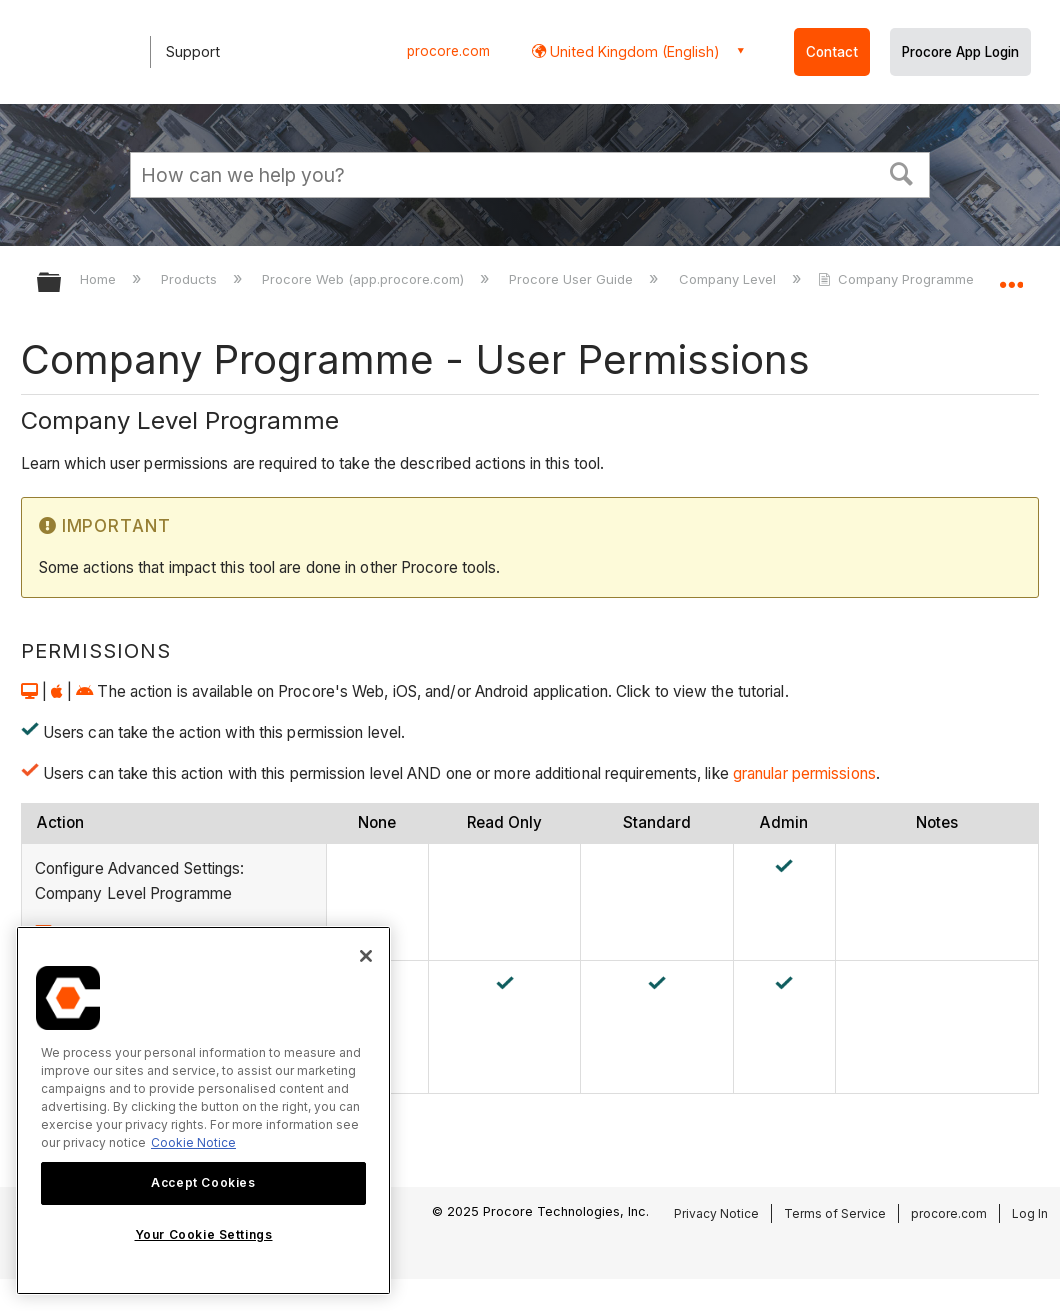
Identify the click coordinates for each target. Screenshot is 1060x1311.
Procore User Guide (573, 279)
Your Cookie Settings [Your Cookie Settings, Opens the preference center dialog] (204, 1234)
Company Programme (898, 279)
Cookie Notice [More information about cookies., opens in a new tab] (193, 1142)
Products (191, 279)
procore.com (448, 51)
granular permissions (802, 773)
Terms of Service (835, 1213)
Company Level (729, 279)
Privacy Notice (716, 1213)
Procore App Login (960, 52)
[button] (902, 172)
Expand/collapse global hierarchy (62, 283)
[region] (203, 1110)
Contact (832, 52)
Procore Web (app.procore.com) (365, 279)
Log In (1030, 1213)
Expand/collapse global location (1011, 276)
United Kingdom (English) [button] (633, 51)
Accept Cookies (203, 1182)
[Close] (366, 956)
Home (100, 279)
